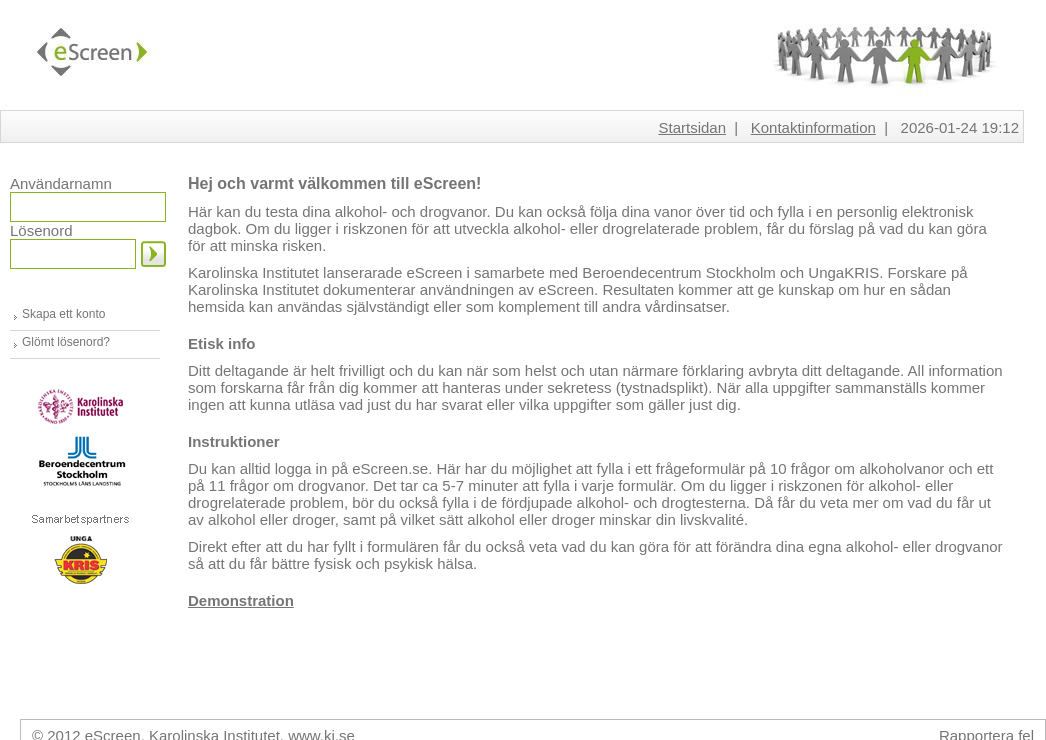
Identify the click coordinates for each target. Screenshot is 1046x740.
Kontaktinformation (813, 127)
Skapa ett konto (63, 314)
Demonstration (241, 600)
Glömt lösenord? (66, 342)
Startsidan (692, 127)
